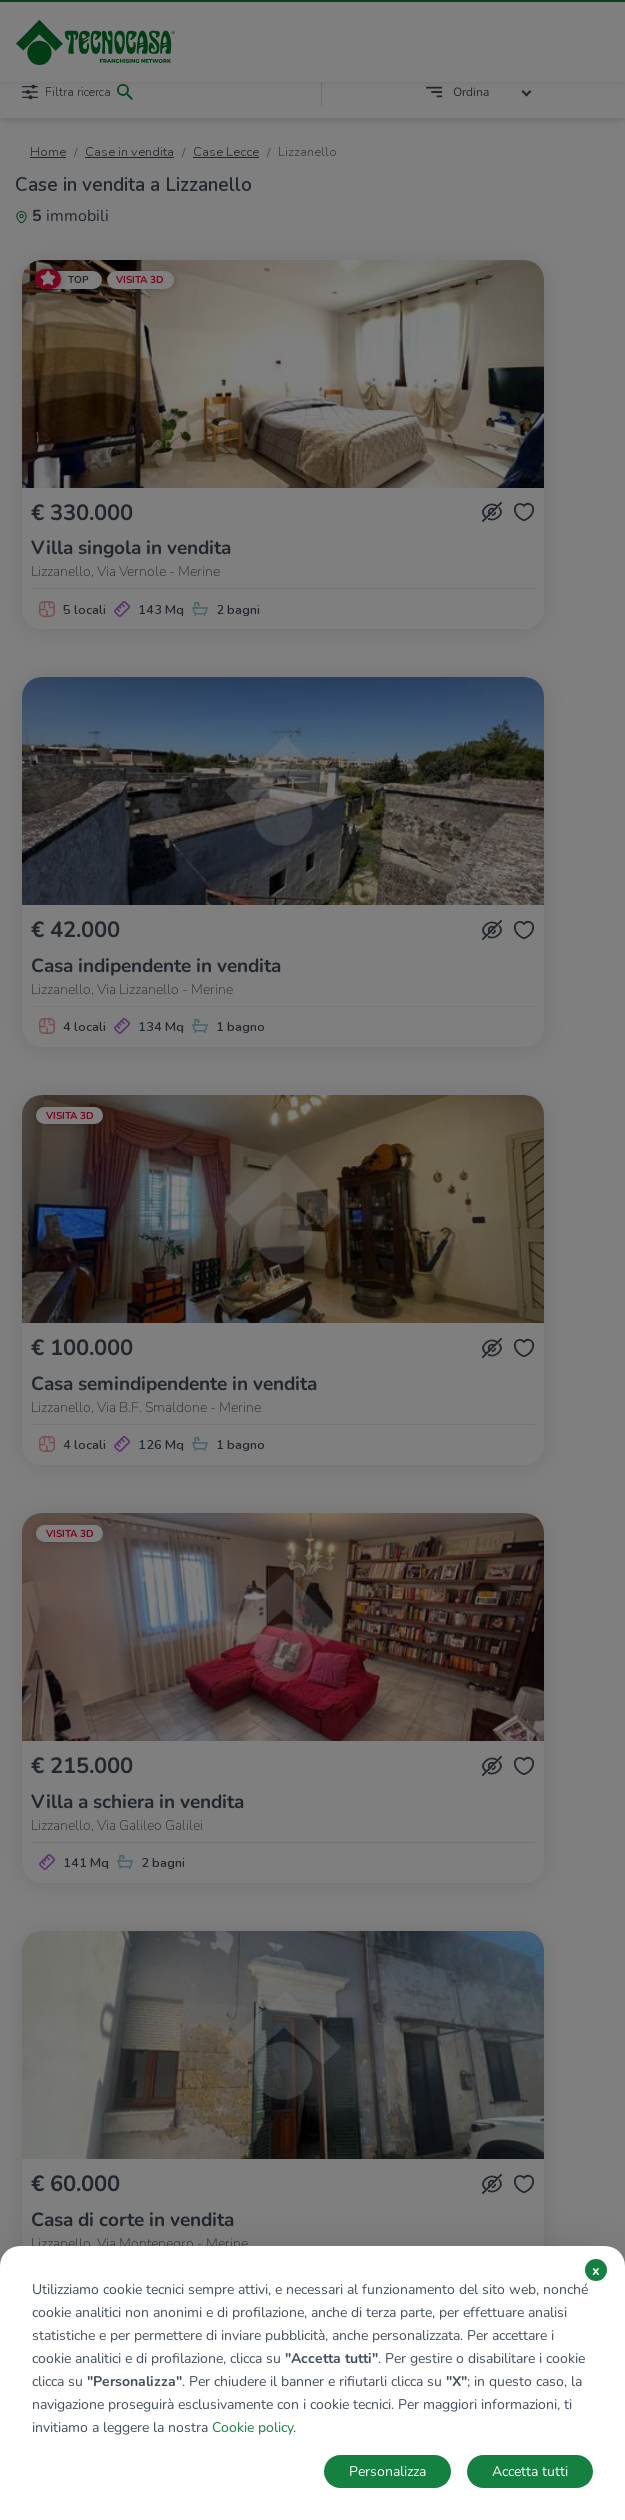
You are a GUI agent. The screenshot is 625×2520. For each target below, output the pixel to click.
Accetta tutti (530, 2471)
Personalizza (387, 2471)
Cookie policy (252, 2427)
